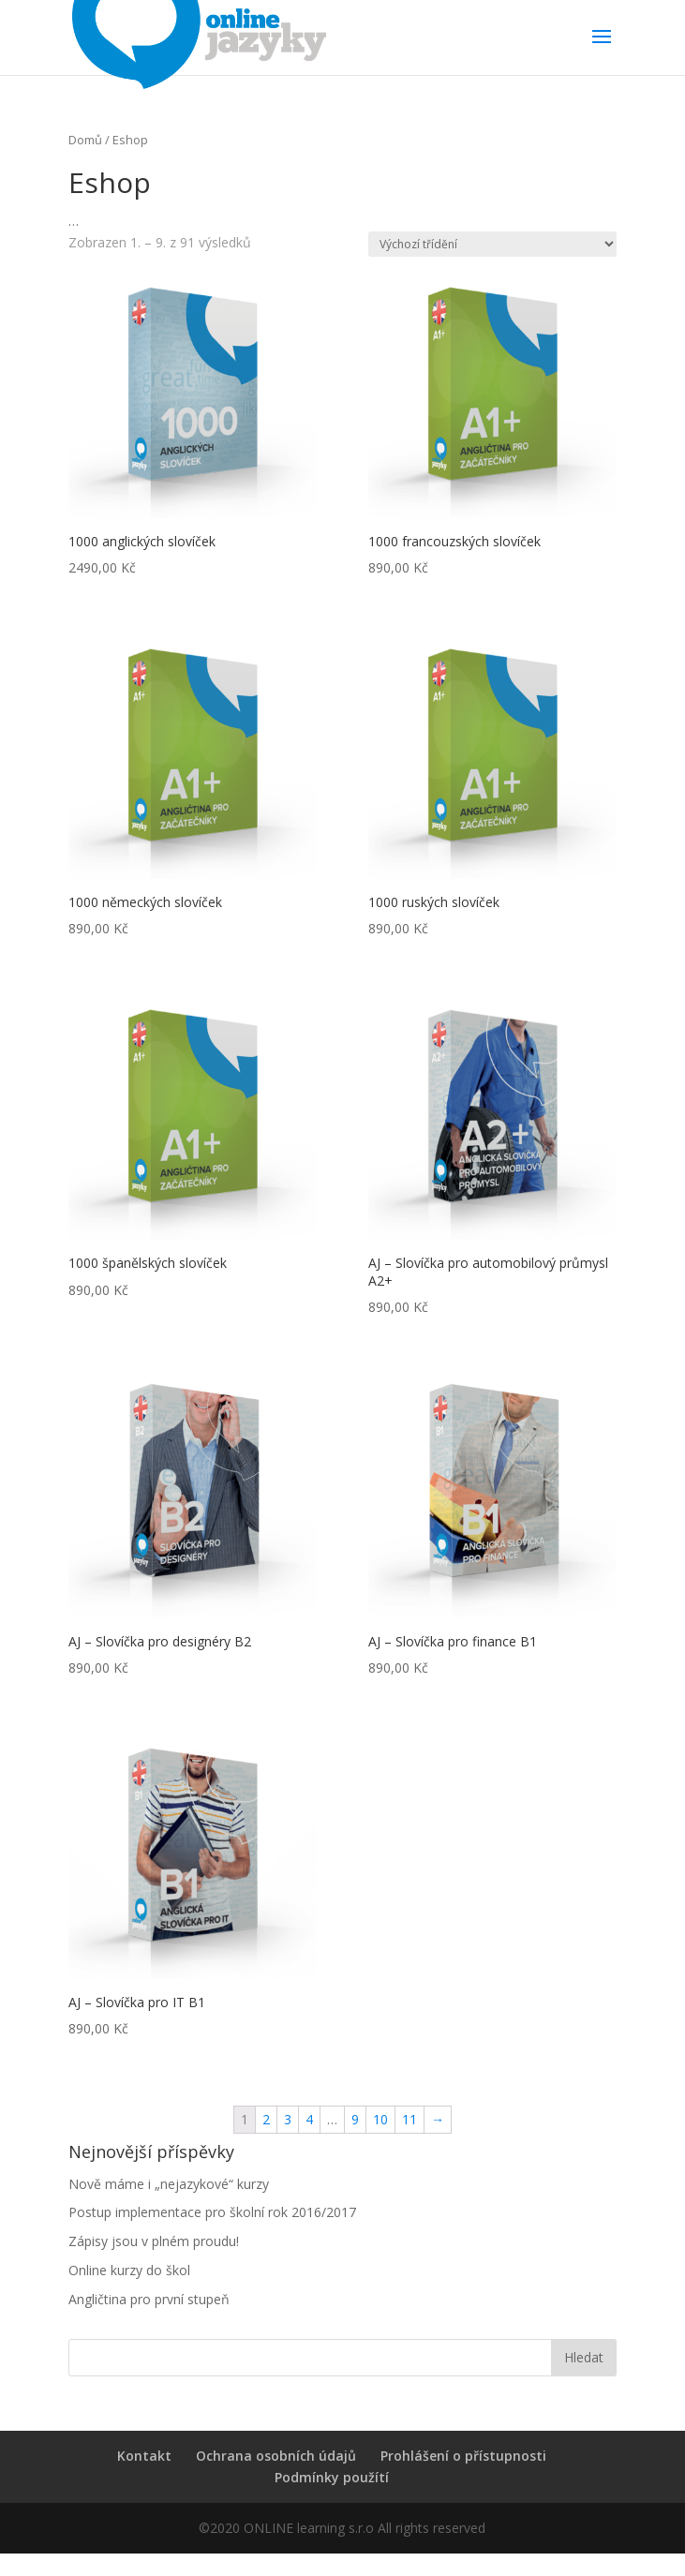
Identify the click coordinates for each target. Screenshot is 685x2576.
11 (409, 2119)
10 (380, 2119)
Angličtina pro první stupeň (149, 2299)
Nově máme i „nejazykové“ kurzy (168, 2184)
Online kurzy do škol (129, 2270)
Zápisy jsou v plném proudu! (153, 2241)
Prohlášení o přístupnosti (463, 2455)
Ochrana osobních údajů (276, 2455)
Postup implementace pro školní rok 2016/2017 (212, 2212)
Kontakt (144, 2455)
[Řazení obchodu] (492, 244)
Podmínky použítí (332, 2477)
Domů (85, 139)
